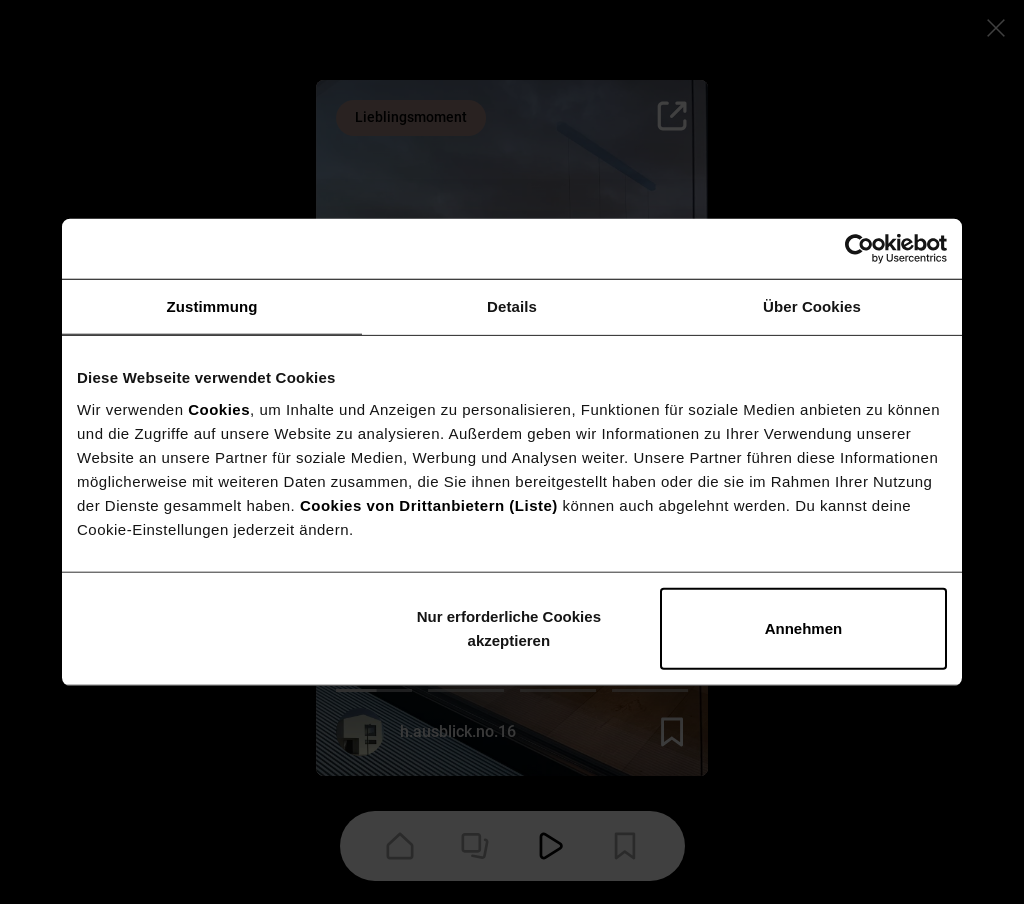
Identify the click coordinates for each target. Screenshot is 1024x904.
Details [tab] (512, 306)
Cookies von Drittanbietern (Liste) (429, 504)
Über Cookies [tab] (812, 306)
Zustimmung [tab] (212, 306)
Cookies (219, 408)
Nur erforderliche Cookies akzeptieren (509, 627)
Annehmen (804, 627)
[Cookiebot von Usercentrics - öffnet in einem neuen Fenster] (859, 249)
